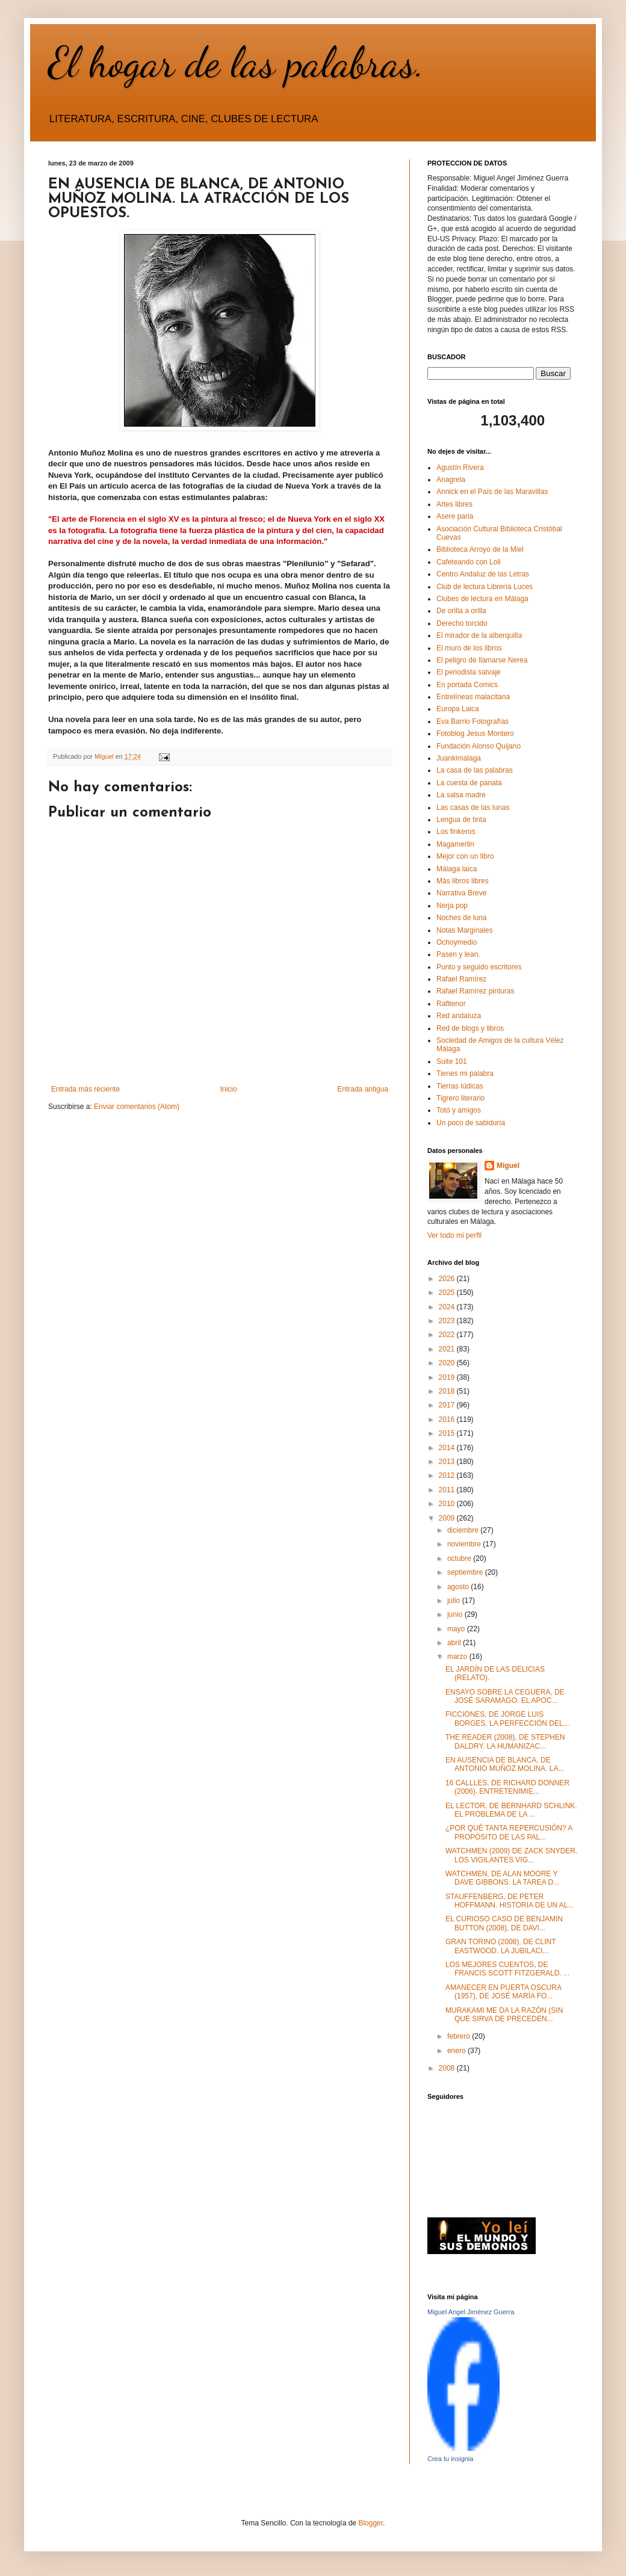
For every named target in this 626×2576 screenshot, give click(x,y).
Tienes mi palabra (465, 1073)
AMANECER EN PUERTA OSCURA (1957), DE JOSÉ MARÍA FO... (503, 1991)
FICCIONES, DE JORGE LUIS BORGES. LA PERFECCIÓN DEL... (507, 1718)
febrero (459, 2036)
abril (455, 1643)
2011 (448, 1490)
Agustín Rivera (460, 467)
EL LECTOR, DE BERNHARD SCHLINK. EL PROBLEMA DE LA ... (511, 1810)
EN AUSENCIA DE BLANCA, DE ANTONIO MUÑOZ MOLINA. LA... (504, 1764)
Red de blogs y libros (470, 1028)
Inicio (228, 1089)
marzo (458, 1656)
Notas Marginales (464, 930)
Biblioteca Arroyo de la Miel (480, 549)
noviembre (465, 1544)
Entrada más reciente (85, 1089)
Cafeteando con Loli (468, 562)
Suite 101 (451, 1061)
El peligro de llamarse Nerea (481, 660)
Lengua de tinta (461, 819)
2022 (448, 1334)
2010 (448, 1504)
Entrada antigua (362, 1089)
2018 (448, 1391)
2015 (448, 1433)
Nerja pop (452, 905)
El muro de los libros (469, 648)
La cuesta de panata (469, 783)
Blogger (370, 2523)
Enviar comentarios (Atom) (136, 1106)
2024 (448, 1307)
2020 (448, 1363)
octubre (460, 1558)
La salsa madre (461, 795)
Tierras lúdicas (459, 1086)
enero (457, 2050)
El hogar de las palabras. (236, 62)
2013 (448, 1461)
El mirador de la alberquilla (479, 635)
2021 (448, 1349)
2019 (448, 1377)
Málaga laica (456, 869)
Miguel (508, 1165)
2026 (448, 1278)
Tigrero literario (460, 1098)
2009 (448, 1518)
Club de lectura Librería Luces (484, 586)
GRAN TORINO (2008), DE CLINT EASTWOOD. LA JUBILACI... (500, 1946)
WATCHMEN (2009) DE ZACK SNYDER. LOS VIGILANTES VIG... (511, 1855)
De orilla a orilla (461, 611)
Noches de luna (461, 917)
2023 (448, 1321)
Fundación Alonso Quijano (478, 746)
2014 (448, 1448)
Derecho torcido (462, 623)
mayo (457, 1629)
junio (456, 1614)
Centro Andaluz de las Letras (482, 574)
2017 (448, 1405)
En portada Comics (467, 685)
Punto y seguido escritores (478, 967)
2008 (448, 2068)
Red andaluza (458, 1016)
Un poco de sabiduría (470, 1123)
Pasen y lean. (458, 954)
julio (454, 1600)
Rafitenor (451, 1003)
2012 (448, 1475)
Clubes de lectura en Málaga (482, 599)
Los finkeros (456, 831)
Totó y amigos (458, 1110)
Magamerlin (455, 844)
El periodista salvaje (468, 672)
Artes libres (454, 504)
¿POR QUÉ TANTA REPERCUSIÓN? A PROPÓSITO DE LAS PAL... (508, 1832)
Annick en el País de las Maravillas (492, 491)
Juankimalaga (458, 758)
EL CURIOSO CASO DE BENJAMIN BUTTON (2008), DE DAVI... (504, 1923)
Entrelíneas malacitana (473, 697)
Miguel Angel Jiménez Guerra (470, 2311)
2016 (448, 1419)
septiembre (466, 1572)
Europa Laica (457, 709)
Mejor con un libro (465, 856)
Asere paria (454, 516)
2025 (448, 1292)
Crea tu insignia (450, 2458)
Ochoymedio (456, 942)
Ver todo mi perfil (454, 1235)
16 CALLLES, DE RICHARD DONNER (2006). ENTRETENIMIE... (507, 1787)
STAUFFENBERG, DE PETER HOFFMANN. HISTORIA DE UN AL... (509, 1900)
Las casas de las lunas (472, 807)
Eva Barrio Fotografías (472, 721)
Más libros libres (462, 881)
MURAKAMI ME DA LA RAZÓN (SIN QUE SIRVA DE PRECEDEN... (504, 2014)
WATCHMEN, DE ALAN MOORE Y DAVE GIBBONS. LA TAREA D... (502, 1878)
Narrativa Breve (461, 893)
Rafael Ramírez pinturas (475, 991)
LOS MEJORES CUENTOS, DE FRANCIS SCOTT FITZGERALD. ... (507, 1968)
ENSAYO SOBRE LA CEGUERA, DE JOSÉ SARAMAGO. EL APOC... (505, 1696)
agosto (459, 1587)
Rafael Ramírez (461, 979)
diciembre (463, 1530)
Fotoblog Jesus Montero (475, 733)
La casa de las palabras (474, 770)
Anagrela (450, 479)
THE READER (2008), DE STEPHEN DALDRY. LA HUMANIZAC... (505, 1741)
